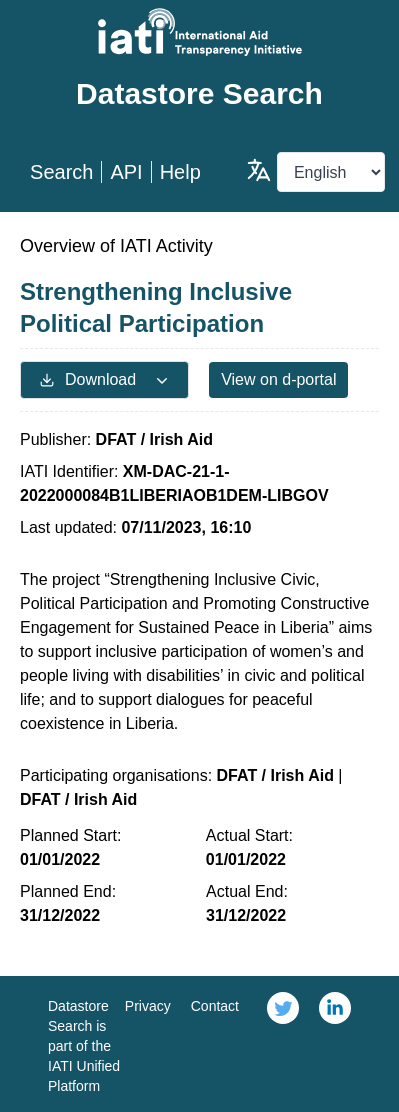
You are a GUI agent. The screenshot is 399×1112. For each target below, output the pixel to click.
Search (61, 172)
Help (180, 172)
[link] (283, 1044)
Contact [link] (215, 1006)
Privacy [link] (148, 1006)
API (126, 172)
